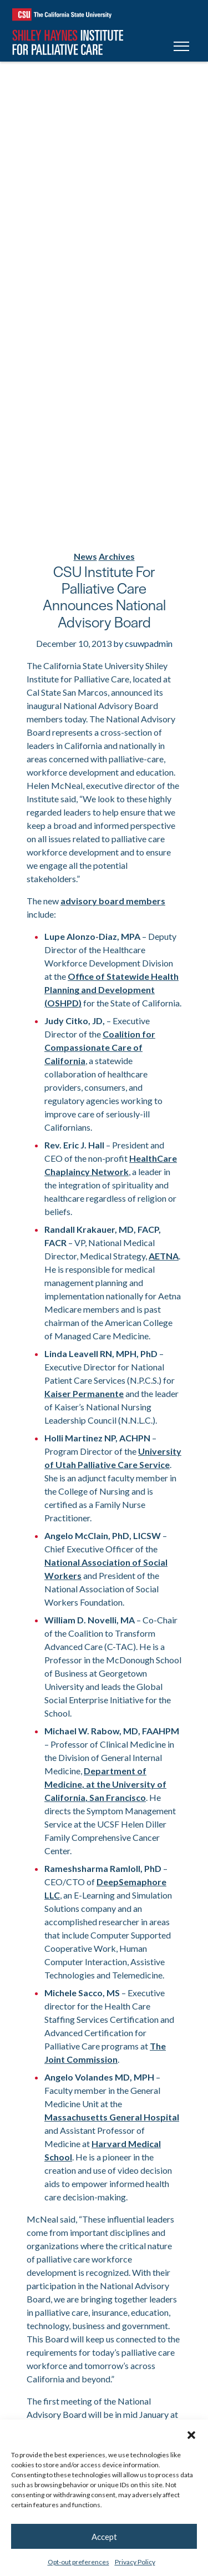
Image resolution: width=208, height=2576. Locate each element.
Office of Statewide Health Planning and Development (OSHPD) (111, 989)
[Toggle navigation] (181, 48)
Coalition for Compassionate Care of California (99, 1047)
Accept (104, 2537)
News (85, 556)
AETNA (164, 1256)
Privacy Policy (135, 2562)
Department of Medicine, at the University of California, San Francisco (105, 1784)
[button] (191, 2433)
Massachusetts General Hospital (111, 2117)
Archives (117, 556)
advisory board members (112, 900)
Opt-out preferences (78, 2562)
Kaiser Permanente (84, 1393)
